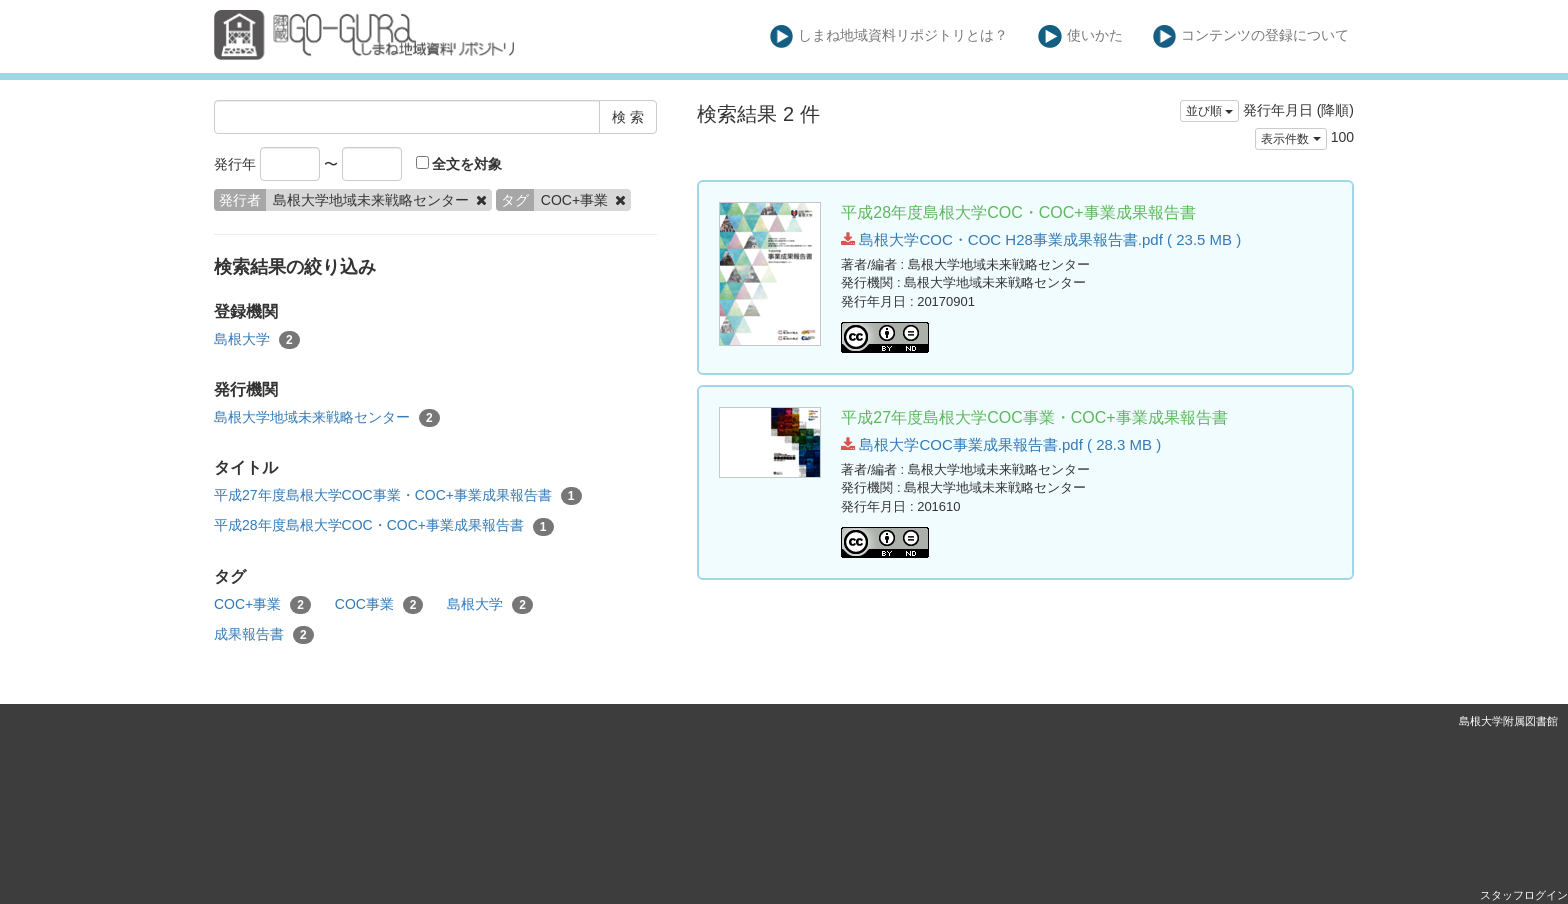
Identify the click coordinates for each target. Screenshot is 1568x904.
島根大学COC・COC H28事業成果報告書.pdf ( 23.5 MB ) (1041, 239)
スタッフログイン (1524, 895)
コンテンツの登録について (1251, 36)
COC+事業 (262, 605)
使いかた (1080, 36)
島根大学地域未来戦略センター (327, 418)
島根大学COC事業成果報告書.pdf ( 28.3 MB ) (1001, 444)
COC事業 (379, 605)
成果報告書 (264, 635)
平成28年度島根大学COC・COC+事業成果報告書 (384, 526)
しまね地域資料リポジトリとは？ (889, 36)
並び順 (1209, 111)
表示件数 (1290, 139)
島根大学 (257, 340)
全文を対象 (459, 164)
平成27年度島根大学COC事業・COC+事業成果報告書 (398, 496)
